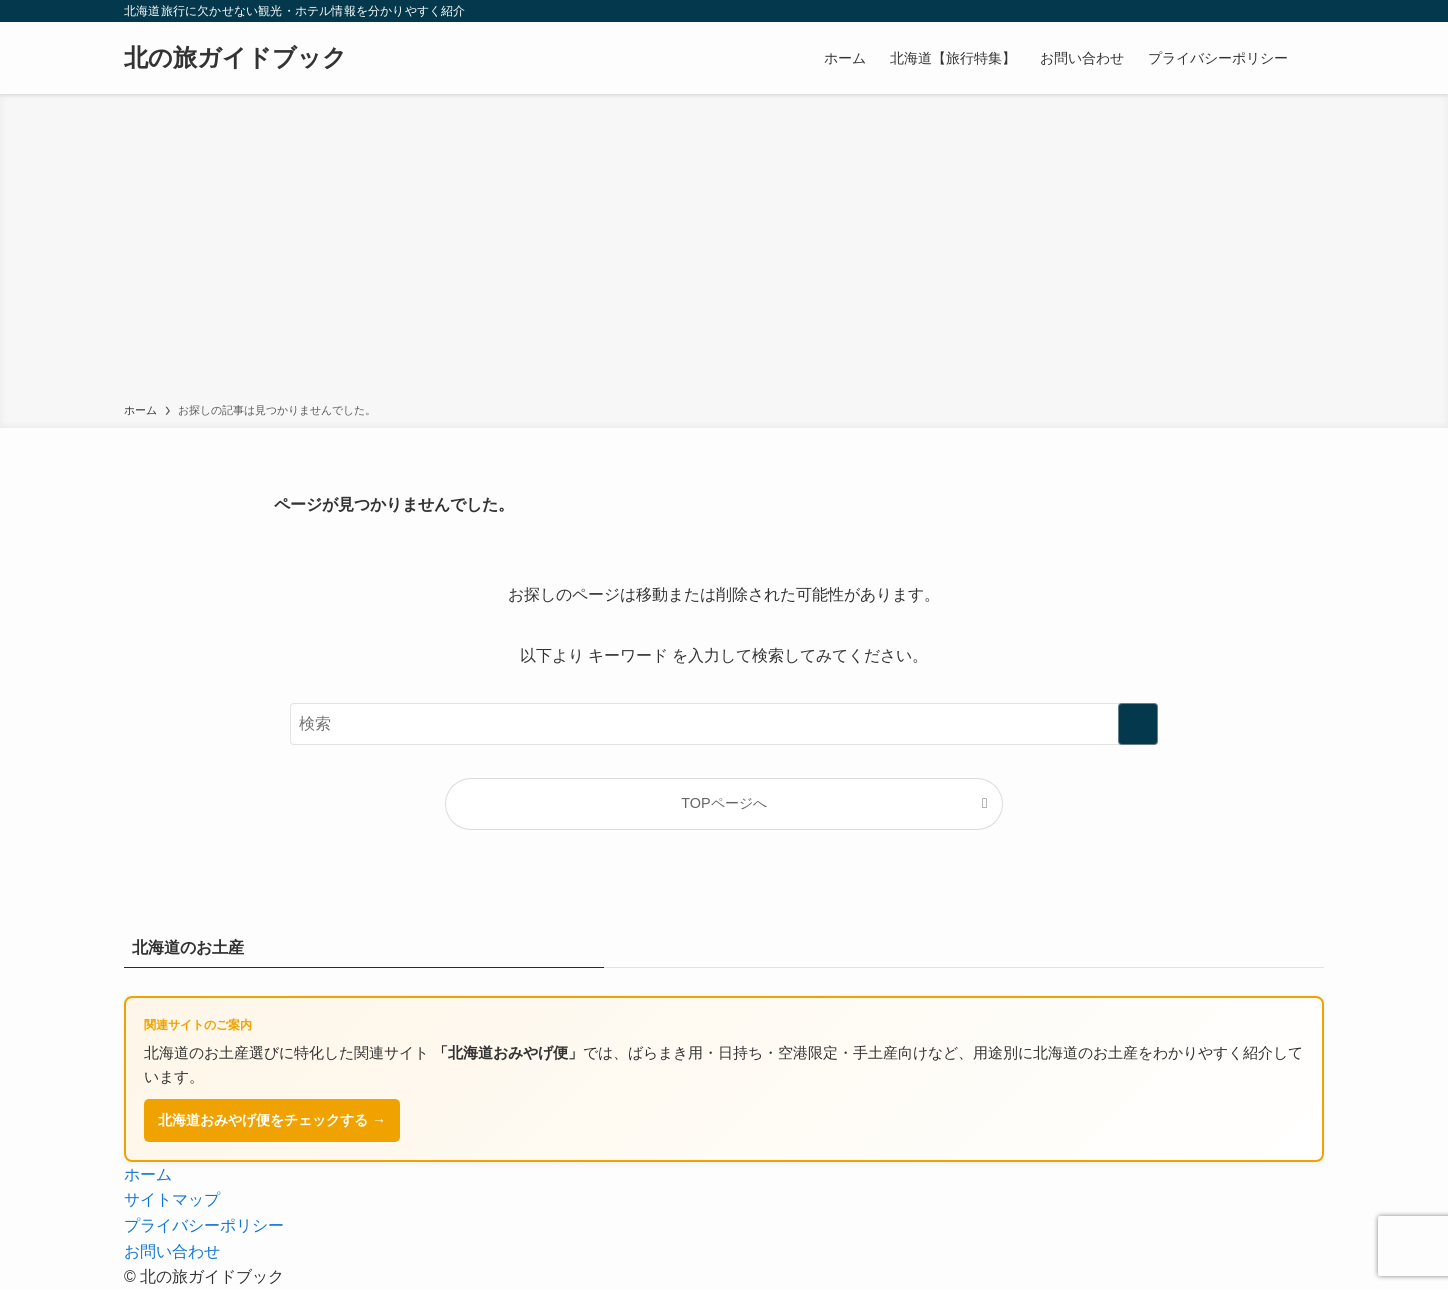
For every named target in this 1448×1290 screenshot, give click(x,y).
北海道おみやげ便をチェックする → (272, 1120)
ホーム (148, 1174)
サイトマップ (172, 1199)
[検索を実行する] (1138, 724)
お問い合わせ (172, 1251)
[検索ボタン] (1312, 58)
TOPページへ (723, 803)
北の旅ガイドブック (235, 58)
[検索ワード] (724, 724)
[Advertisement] (724, 252)
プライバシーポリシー (204, 1225)
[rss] (1311, 11)
